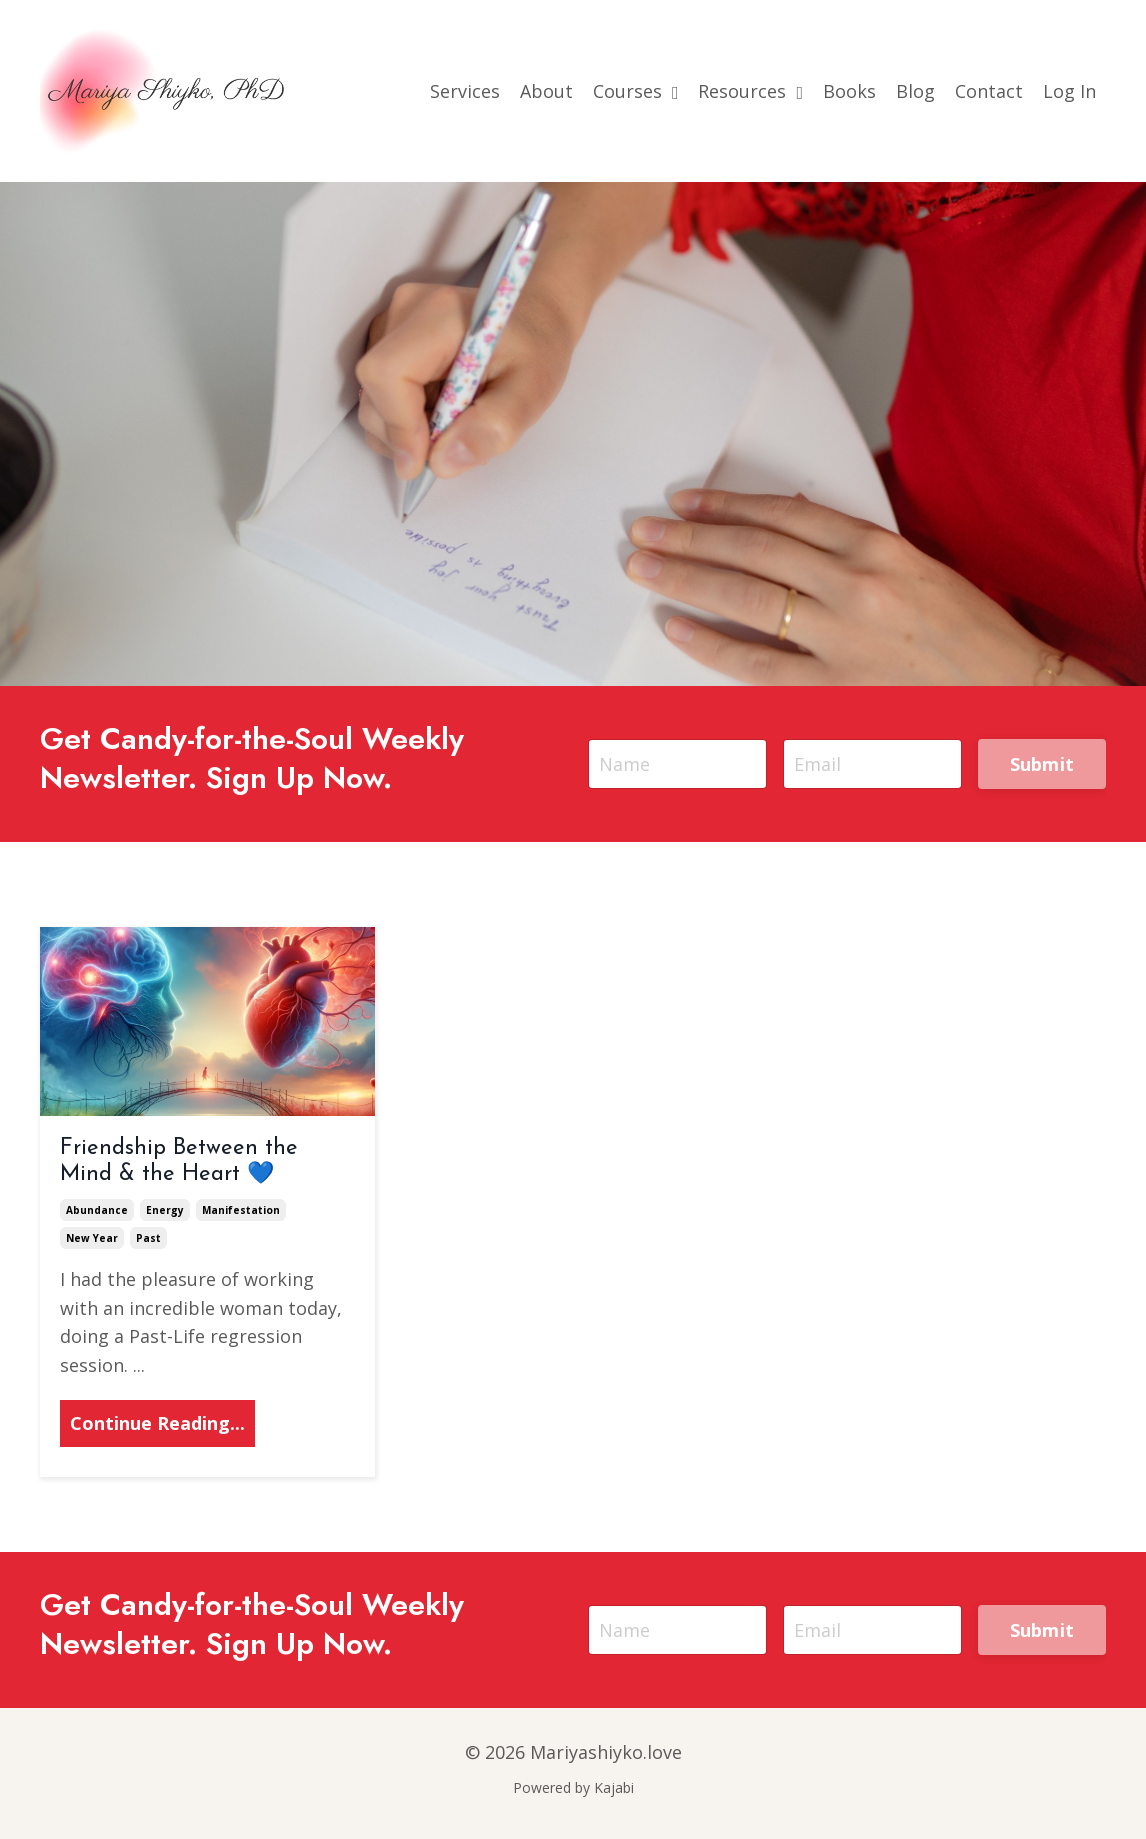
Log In (1069, 91)
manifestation (241, 1210)
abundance (97, 1210)
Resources (750, 91)
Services (465, 91)
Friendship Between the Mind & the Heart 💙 (179, 1161)
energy (165, 1210)
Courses (636, 91)
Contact (989, 91)
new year (92, 1238)
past (148, 1238)
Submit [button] (1042, 764)
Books (849, 91)
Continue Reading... (157, 1423)
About (546, 91)
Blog (915, 91)
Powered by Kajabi (573, 1787)
